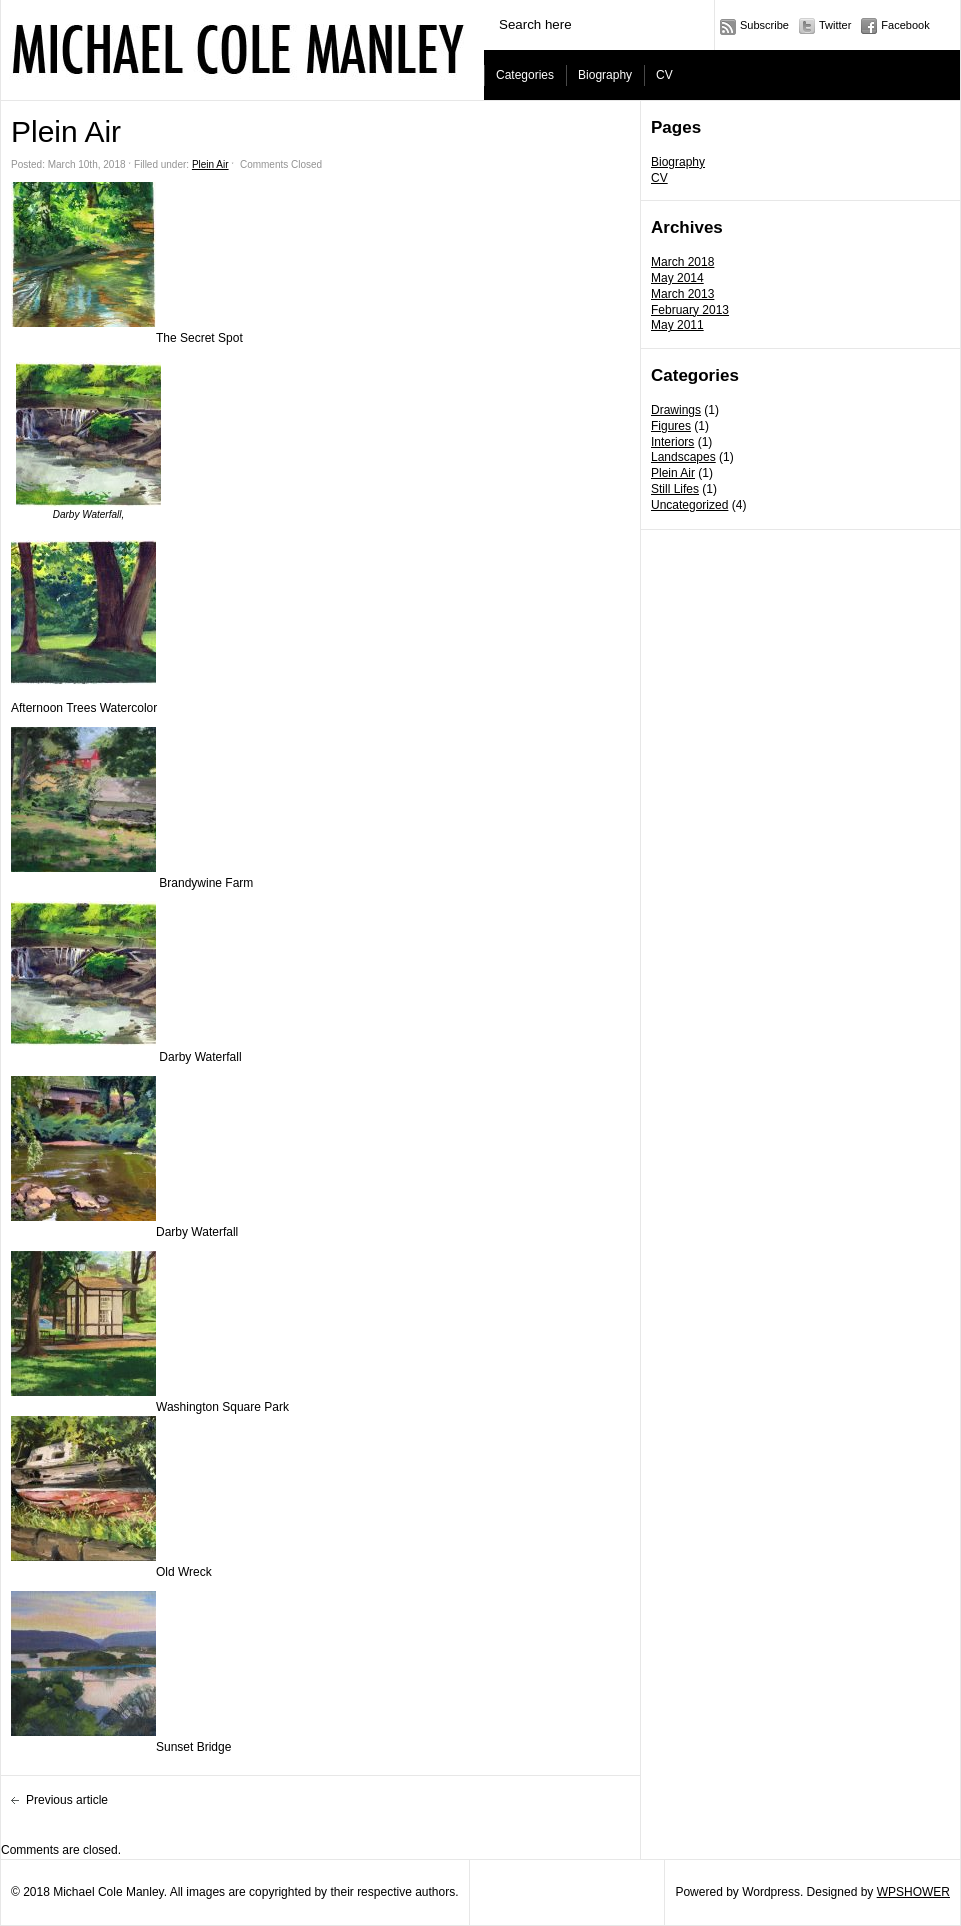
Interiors (672, 442)
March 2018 (682, 262)
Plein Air (673, 473)
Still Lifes (675, 489)
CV (664, 75)
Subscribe (764, 25)
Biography (605, 75)
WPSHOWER (913, 1892)
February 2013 (690, 310)
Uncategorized (689, 505)
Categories (525, 75)
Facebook (905, 25)
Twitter (835, 25)
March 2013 (682, 294)
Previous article (67, 1800)
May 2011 (677, 325)
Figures (671, 426)
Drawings (676, 410)
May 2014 (677, 278)
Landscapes (683, 457)
